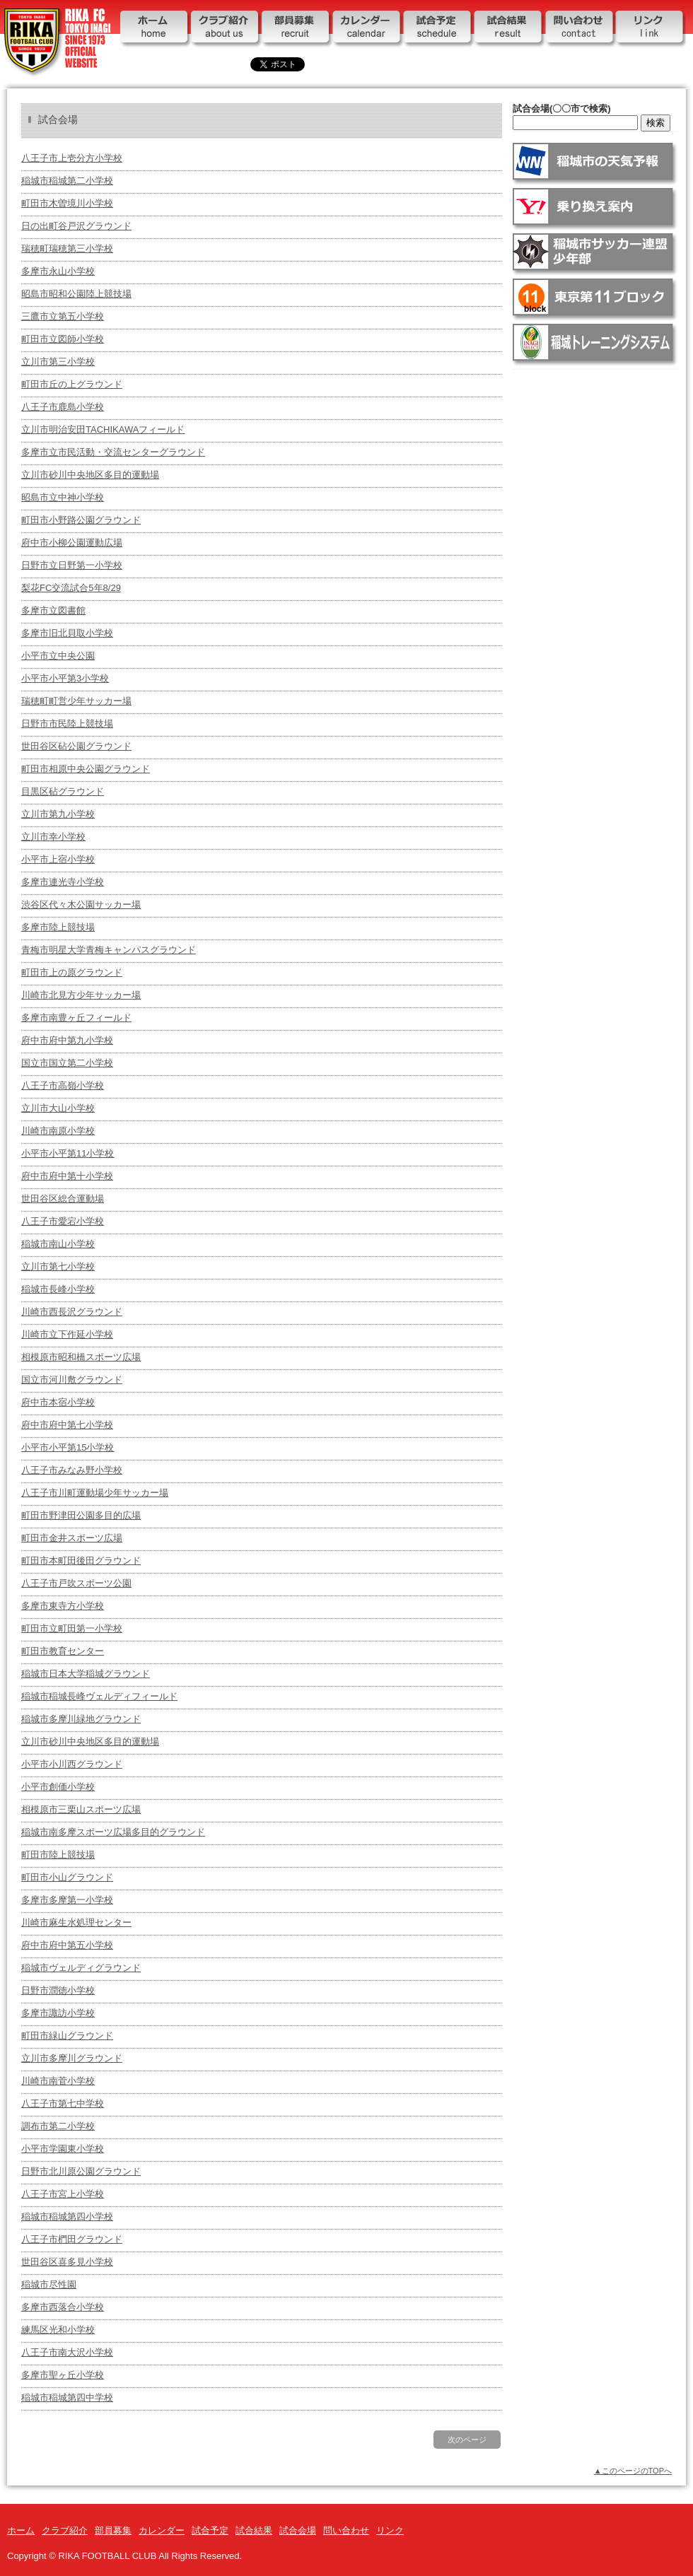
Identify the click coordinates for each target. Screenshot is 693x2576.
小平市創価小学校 (58, 1786)
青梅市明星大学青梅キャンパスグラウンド (108, 949)
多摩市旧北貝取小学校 (67, 633)
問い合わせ (579, 30)
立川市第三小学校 (58, 361)
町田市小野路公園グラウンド (81, 520)
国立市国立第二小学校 (67, 1063)
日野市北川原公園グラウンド (81, 2171)
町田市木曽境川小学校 (67, 203)
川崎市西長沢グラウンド (71, 1311)
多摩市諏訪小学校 (58, 2013)
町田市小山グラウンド (67, 1877)
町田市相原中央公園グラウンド (85, 768)
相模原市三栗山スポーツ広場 (81, 1809)
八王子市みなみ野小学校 (71, 1470)
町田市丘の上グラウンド (71, 384)
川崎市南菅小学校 (58, 2081)
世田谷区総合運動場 (62, 1198)
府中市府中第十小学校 (67, 1176)
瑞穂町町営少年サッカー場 (76, 701)
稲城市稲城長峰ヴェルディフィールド (99, 1696)
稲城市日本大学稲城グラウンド (85, 1673)
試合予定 (438, 30)
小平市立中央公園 (58, 655)
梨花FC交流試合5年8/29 (71, 587)
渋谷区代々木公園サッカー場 (81, 904)
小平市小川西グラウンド (71, 1764)
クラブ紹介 (226, 30)
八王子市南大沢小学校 (67, 2352)
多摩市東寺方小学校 (62, 1605)
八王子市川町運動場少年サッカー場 (94, 1492)
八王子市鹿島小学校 (62, 407)
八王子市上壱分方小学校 (71, 158)
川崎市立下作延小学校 (67, 1334)
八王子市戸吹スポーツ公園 (76, 1583)
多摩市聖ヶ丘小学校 (62, 2375)
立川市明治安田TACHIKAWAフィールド (103, 429)
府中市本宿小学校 (58, 1402)
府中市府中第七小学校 (67, 1424)
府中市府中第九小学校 (67, 1040)
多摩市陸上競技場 (58, 927)
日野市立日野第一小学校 (71, 565)
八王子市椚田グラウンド (71, 2239)
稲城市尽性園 (48, 2284)
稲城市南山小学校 (58, 1244)
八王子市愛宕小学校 (62, 1221)
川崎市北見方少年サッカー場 (81, 995)
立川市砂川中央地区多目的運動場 (90, 474)
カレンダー (367, 30)
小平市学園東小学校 (62, 2148)
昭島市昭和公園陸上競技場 (76, 293)
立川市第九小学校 (58, 814)
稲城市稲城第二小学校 (67, 180)
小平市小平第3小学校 (65, 678)
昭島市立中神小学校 (62, 497)
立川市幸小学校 (53, 836)
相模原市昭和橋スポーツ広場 (81, 1357)
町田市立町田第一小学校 (71, 1628)
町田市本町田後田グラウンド (81, 1560)
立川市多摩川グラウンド (71, 2058)
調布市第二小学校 (58, 2126)
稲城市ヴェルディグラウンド (81, 1967)
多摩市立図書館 (53, 610)
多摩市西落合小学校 (62, 2307)
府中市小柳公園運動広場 (71, 542)
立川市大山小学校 (58, 1108)
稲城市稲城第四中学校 (67, 2397)
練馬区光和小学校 (58, 2329)
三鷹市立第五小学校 (62, 316)
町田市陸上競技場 (58, 1854)
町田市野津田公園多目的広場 (81, 1515)
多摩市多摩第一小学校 (67, 1900)
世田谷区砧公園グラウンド (76, 746)
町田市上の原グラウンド (71, 972)
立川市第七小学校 (58, 1266)
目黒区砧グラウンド (62, 791)
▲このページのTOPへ (633, 2470)
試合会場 (297, 2530)
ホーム (155, 30)
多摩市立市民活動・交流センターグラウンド (113, 452)
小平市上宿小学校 (58, 859)
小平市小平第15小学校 (67, 1447)
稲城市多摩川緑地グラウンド (81, 1719)
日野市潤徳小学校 (58, 1990)
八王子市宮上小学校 (62, 2194)
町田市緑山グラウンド (67, 2035)
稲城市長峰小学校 (58, 1289)
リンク (650, 30)
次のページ (467, 2439)
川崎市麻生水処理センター (76, 1922)
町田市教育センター (62, 1651)
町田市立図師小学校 (62, 339)
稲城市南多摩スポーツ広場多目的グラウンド (113, 1832)
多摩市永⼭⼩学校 (58, 271)
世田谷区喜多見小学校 (67, 2261)
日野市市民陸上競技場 (67, 723)
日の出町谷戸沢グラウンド (76, 226)
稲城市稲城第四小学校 (67, 2216)
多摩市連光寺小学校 (62, 882)
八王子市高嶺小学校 (62, 1085)
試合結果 (509, 30)
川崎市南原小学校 (58, 1130)
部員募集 (297, 30)
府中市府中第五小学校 (67, 1945)
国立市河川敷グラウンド (71, 1379)
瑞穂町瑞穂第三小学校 (67, 248)
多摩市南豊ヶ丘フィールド (76, 1017)
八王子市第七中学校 (62, 2103)
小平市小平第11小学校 (67, 1153)
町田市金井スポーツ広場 (71, 1538)
